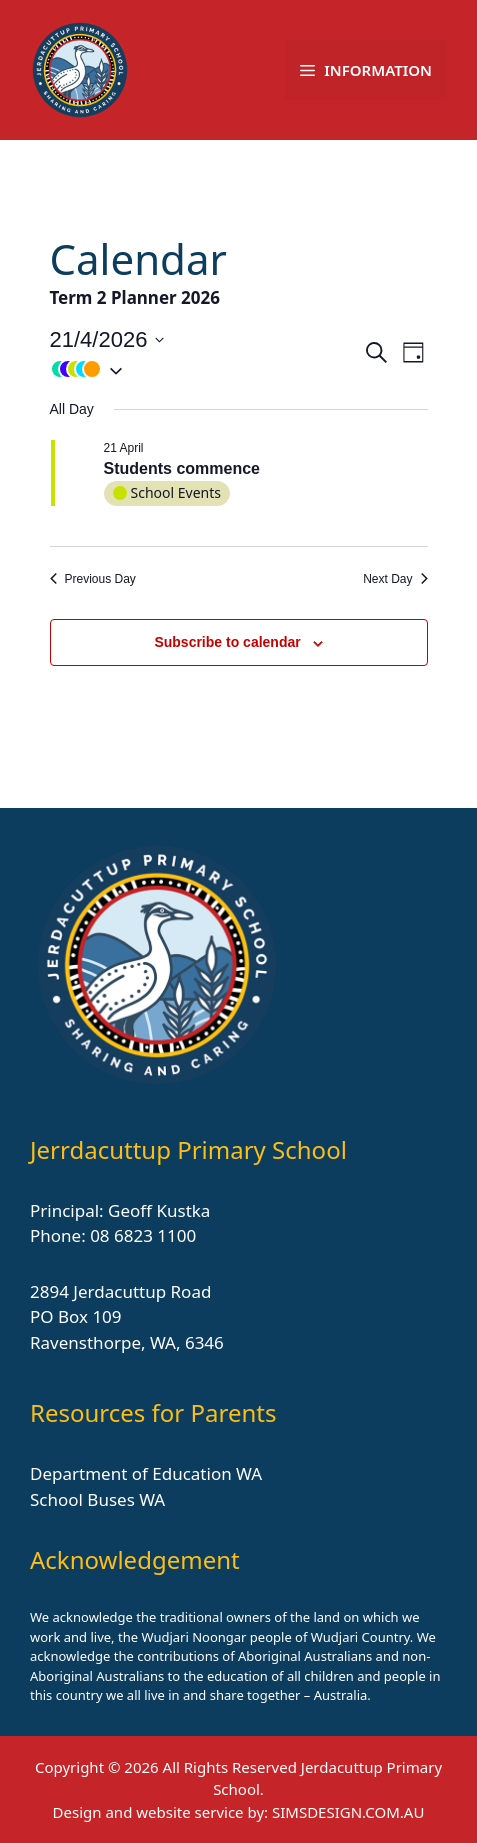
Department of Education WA (146, 1473)
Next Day (395, 579)
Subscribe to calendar (227, 642)
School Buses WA (97, 1499)
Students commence (182, 468)
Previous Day (93, 579)
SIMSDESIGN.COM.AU (348, 1812)
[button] (206, 369)
